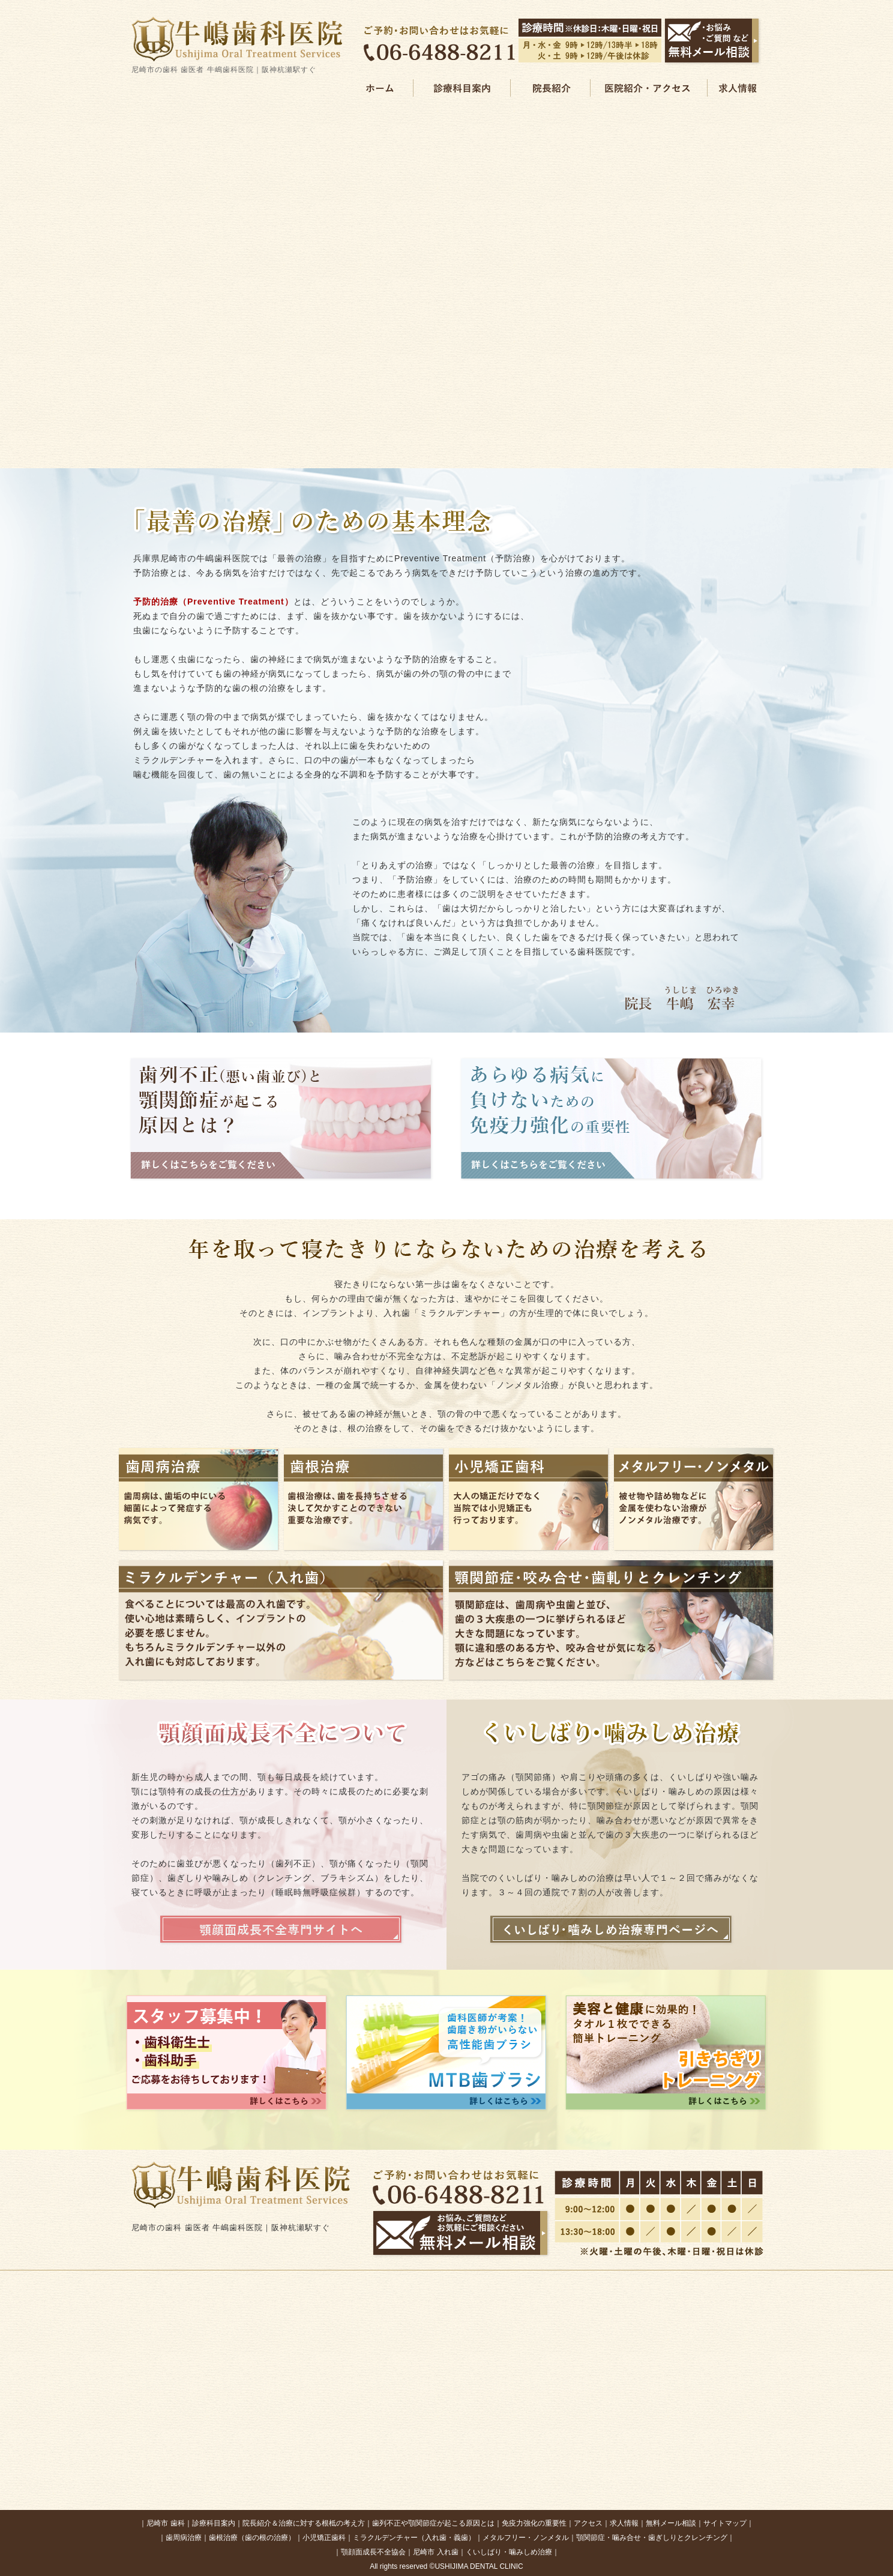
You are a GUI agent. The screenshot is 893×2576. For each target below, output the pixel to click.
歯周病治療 (184, 2537)
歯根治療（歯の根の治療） (252, 2537)
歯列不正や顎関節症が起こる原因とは (433, 2523)
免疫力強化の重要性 (534, 2523)
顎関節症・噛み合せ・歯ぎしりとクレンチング (651, 2537)
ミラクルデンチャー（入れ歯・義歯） (414, 2537)
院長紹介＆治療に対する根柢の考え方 (303, 2523)
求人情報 (624, 2523)
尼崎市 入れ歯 (435, 2552)
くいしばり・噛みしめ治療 (509, 2552)
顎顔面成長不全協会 (373, 2552)
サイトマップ (725, 2523)
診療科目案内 (213, 2523)
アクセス (588, 2523)
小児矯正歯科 (324, 2537)
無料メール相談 (671, 2523)
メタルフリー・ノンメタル (526, 2537)
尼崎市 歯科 (165, 2523)
